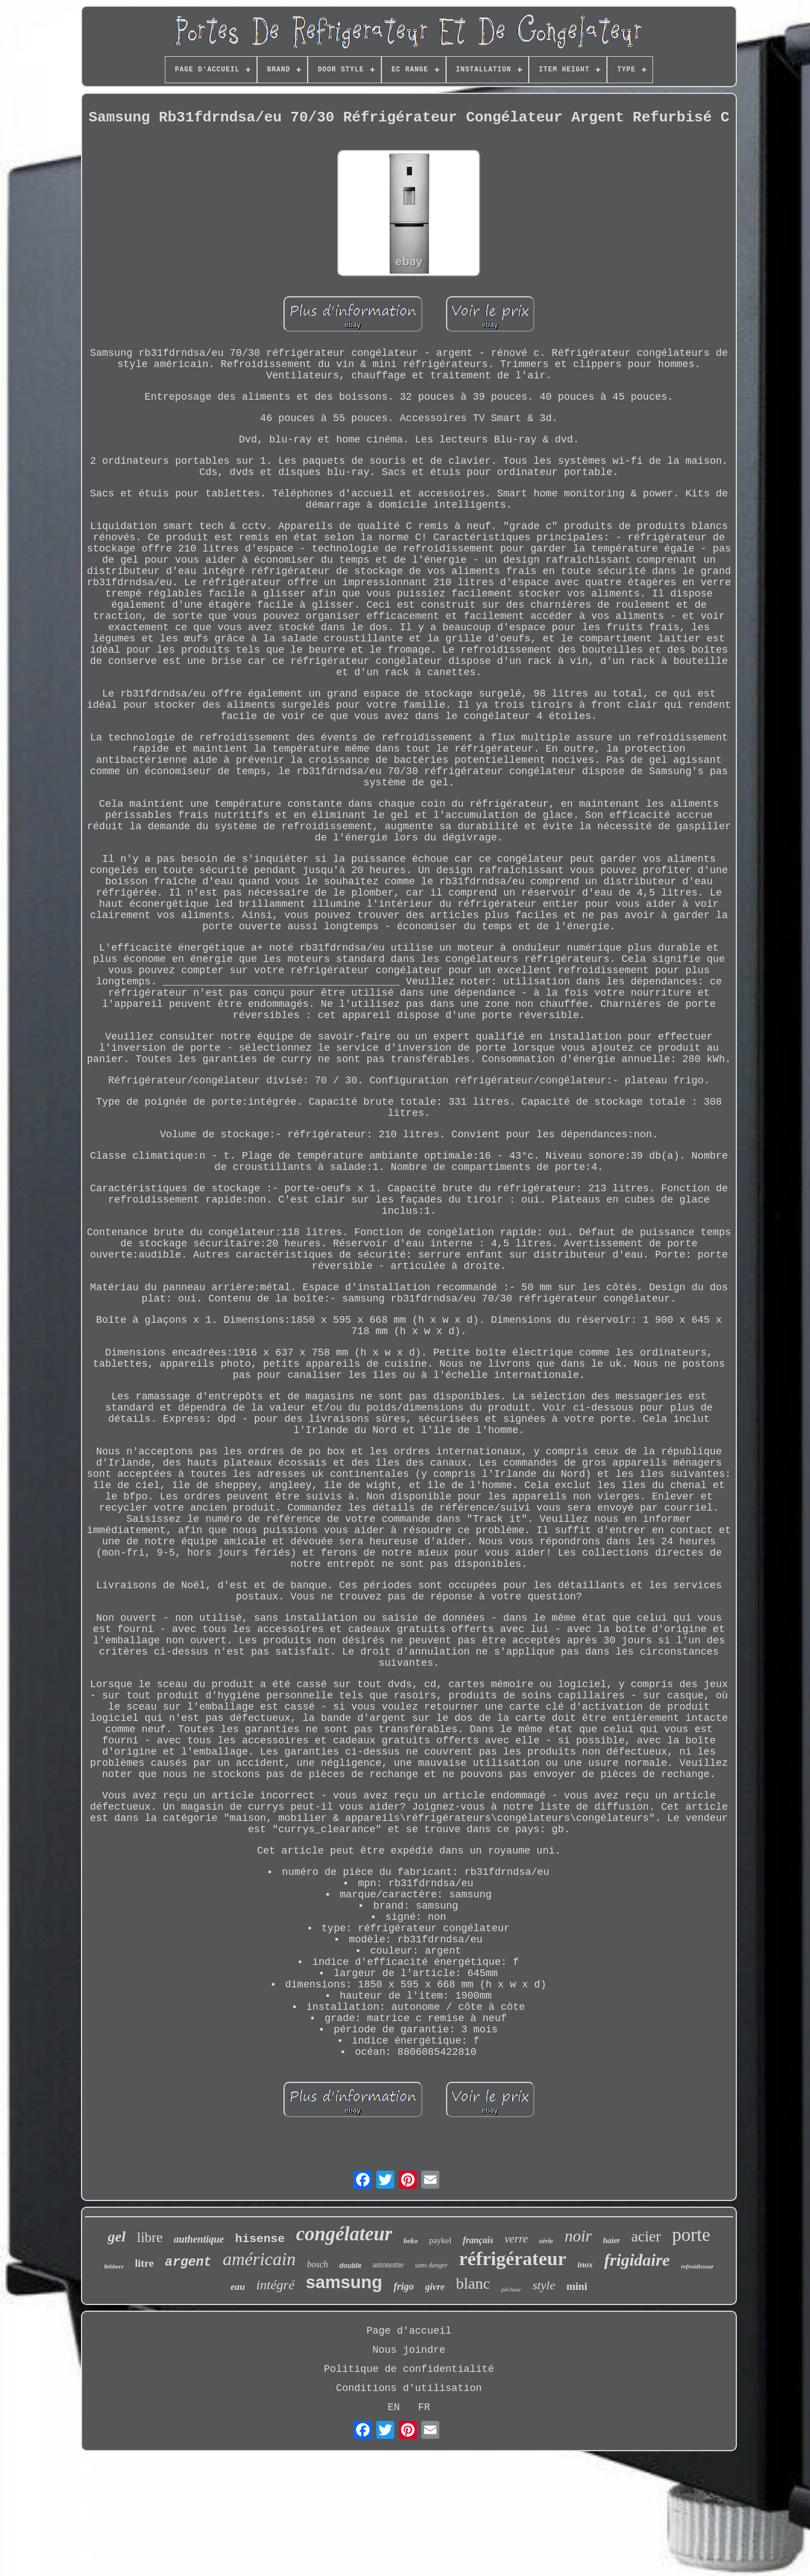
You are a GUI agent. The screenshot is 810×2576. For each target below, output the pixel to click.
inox (585, 2264)
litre (144, 2263)
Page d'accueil (408, 2331)
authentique (199, 2239)
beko (410, 2240)
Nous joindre (409, 2350)
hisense (260, 2238)
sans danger (431, 2265)
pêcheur (511, 2289)
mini (576, 2286)
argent (188, 2262)
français (478, 2240)
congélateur (344, 2234)
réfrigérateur (512, 2258)
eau (238, 2286)
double (350, 2266)
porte (691, 2235)
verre (516, 2238)
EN (394, 2407)
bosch (317, 2264)
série (546, 2240)
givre (435, 2286)
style (544, 2285)
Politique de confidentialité (409, 2369)
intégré (275, 2284)
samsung (344, 2282)
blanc (473, 2283)
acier (645, 2236)
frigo (404, 2286)
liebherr (113, 2266)
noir (578, 2236)
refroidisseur (697, 2266)
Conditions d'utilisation (409, 2388)
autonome (387, 2265)
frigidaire (637, 2259)
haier (611, 2240)
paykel (440, 2240)
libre (150, 2237)
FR (424, 2407)
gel (116, 2237)
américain (259, 2259)
